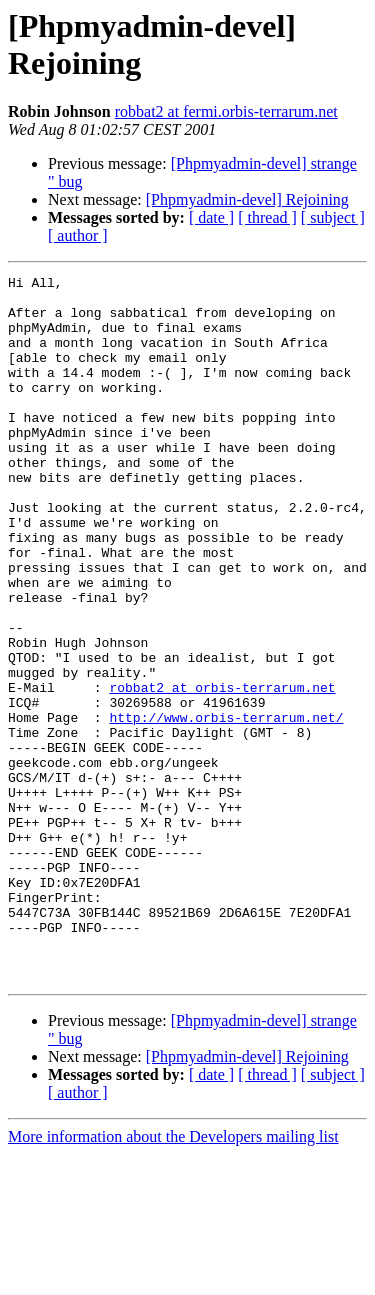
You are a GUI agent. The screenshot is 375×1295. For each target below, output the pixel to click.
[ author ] (78, 235)
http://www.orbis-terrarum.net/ (226, 807)
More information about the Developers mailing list (173, 1277)
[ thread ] (267, 217)
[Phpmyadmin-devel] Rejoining (247, 199)
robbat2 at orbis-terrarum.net (222, 771)
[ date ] (211, 217)
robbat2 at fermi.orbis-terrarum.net (226, 111)
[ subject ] (333, 217)
